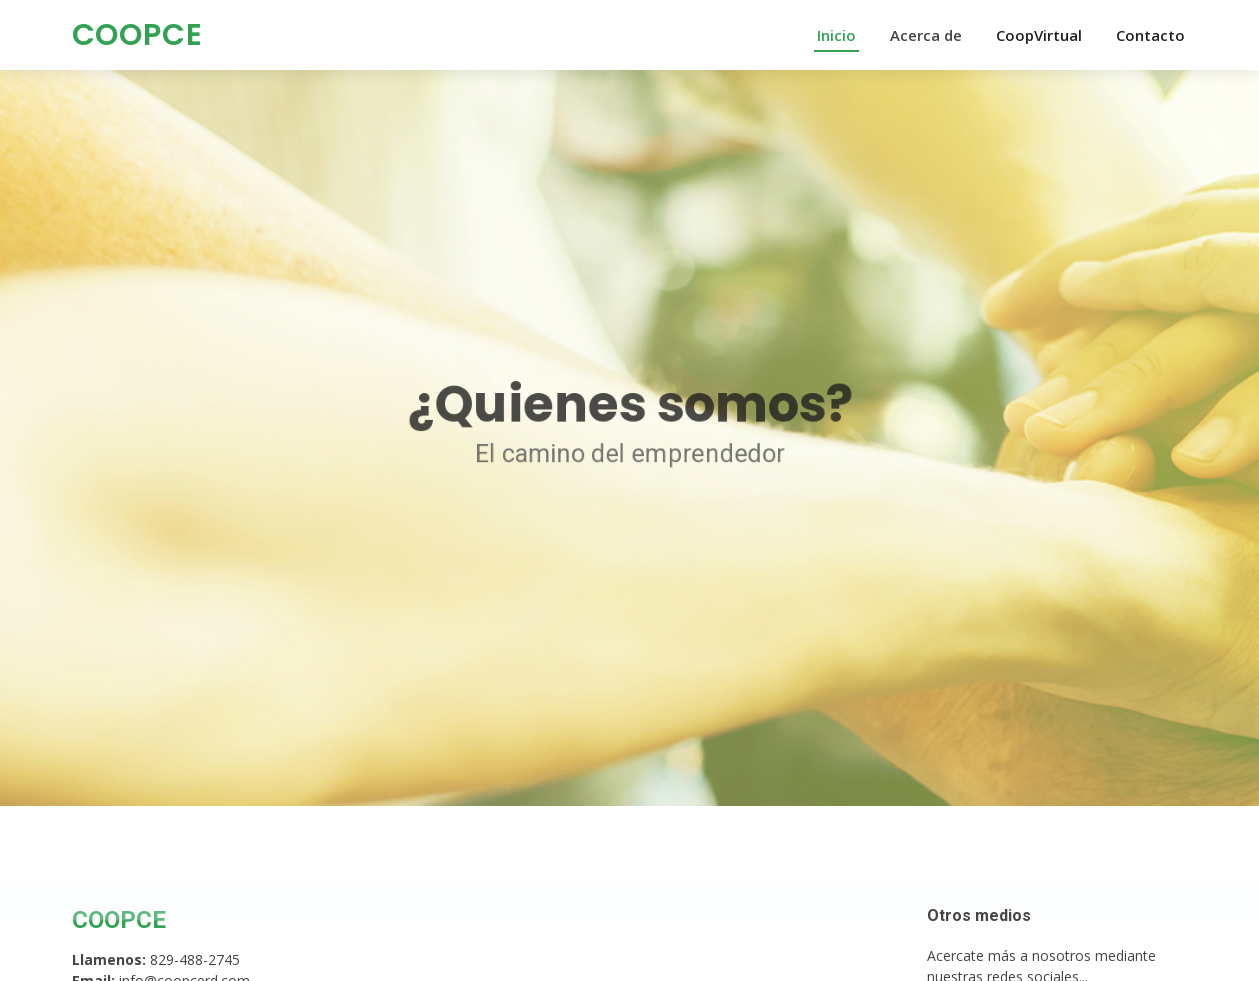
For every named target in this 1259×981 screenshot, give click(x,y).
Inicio (836, 35)
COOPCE (137, 35)
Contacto (1150, 35)
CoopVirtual (1039, 35)
